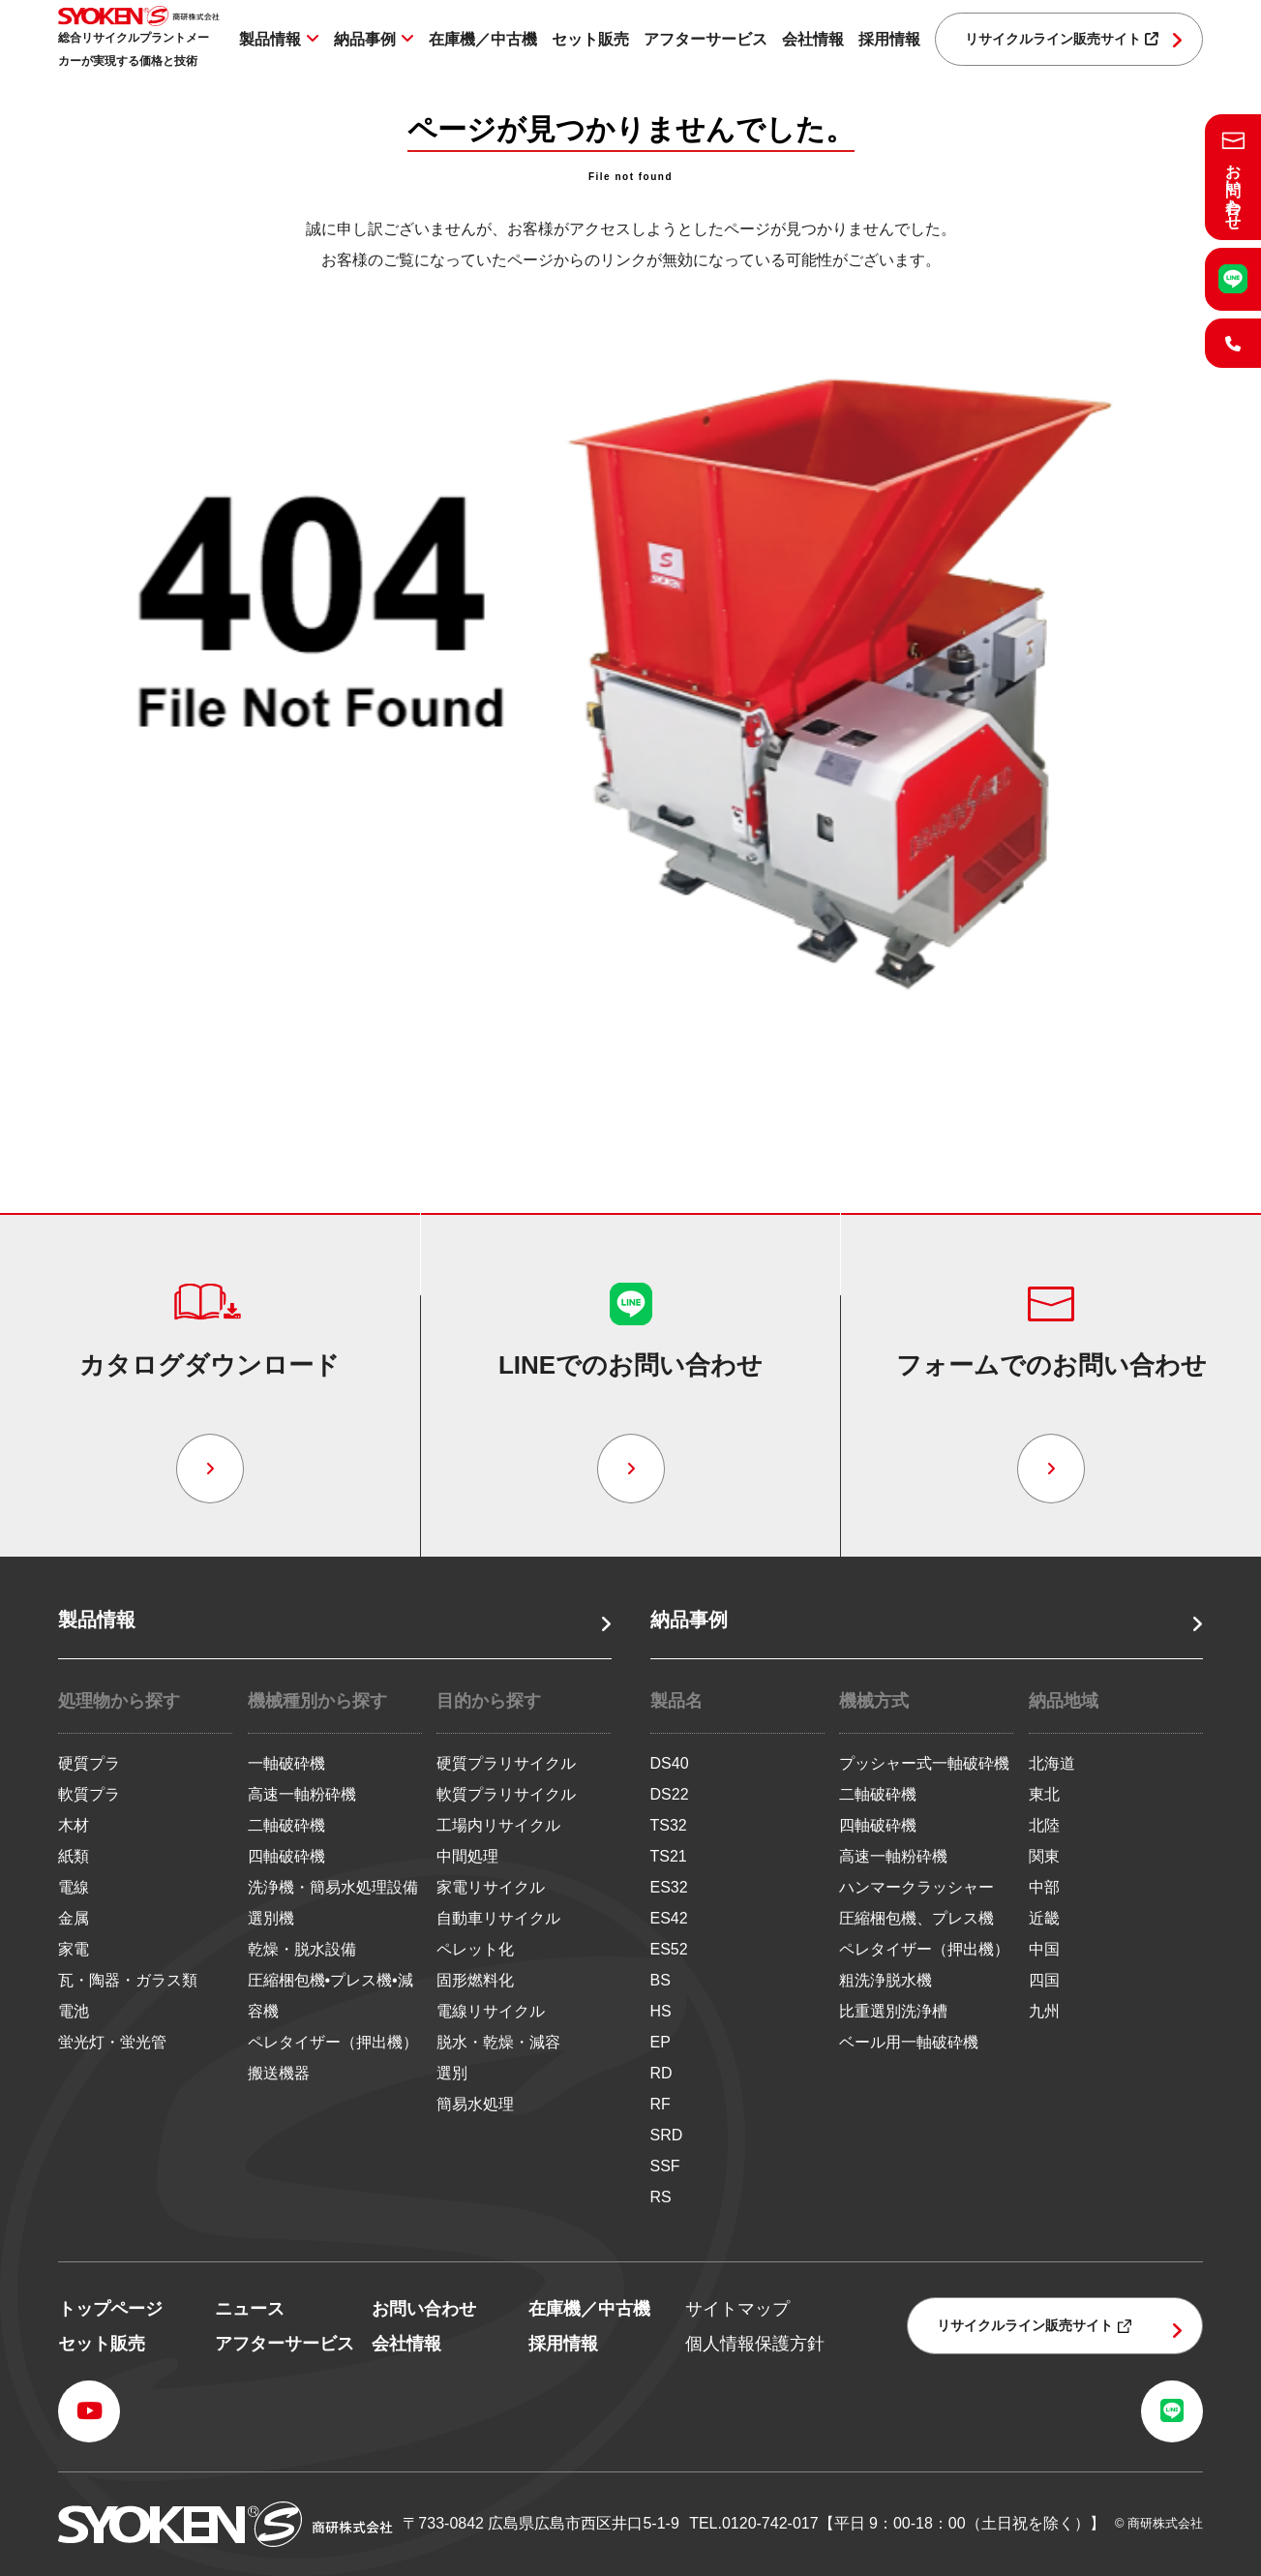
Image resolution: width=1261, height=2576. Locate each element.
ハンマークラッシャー (916, 1887)
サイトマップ (737, 2308)
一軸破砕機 (286, 1763)
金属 (73, 1918)
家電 (73, 1949)
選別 (451, 2073)
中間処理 (467, 1856)
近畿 (1044, 1918)
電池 (73, 2011)
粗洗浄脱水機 (885, 1980)
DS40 (669, 1763)
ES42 (669, 1918)
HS (661, 2011)
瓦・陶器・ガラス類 (127, 1980)
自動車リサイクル (498, 1918)
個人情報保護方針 (755, 2343)
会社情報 (813, 39)
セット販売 (590, 39)
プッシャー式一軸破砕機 (924, 1763)
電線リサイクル (490, 2011)
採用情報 (889, 39)
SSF (665, 2166)
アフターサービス (705, 39)
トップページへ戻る (631, 1074)
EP (660, 2042)
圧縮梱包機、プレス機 (916, 1918)
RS (661, 2197)
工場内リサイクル (498, 1825)
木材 (73, 1825)
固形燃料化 (475, 1980)
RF (660, 2104)
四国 (1044, 1980)
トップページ (110, 2308)
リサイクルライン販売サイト (1061, 38)
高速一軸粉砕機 (302, 1794)
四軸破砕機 (286, 1856)
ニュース (250, 2308)
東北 (1044, 1794)
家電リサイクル (490, 1887)
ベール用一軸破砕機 (908, 2042)
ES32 (669, 1887)
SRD (666, 2135)
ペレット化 (475, 1949)
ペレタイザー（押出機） (333, 2042)
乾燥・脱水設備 (302, 1949)
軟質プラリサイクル (506, 1794)
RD (661, 2073)
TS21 (668, 1856)
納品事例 (365, 39)
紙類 (73, 1856)
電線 (73, 1887)
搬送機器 (279, 2073)
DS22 (669, 1794)
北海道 (1052, 1763)
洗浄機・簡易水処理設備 (333, 1887)
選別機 (271, 1918)
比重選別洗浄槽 (893, 2011)
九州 (1044, 2011)
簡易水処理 (475, 2104)
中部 (1044, 1887)
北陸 (1044, 1825)
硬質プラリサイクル (506, 1763)
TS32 (668, 1825)
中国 (1044, 1949)
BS (660, 1980)
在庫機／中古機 (483, 39)
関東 (1044, 1856)
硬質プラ (89, 1763)
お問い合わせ (424, 2308)
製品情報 (270, 39)
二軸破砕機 (286, 1825)
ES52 (669, 1949)
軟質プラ (89, 1794)
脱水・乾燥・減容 (498, 2042)
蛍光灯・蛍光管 (112, 2042)
